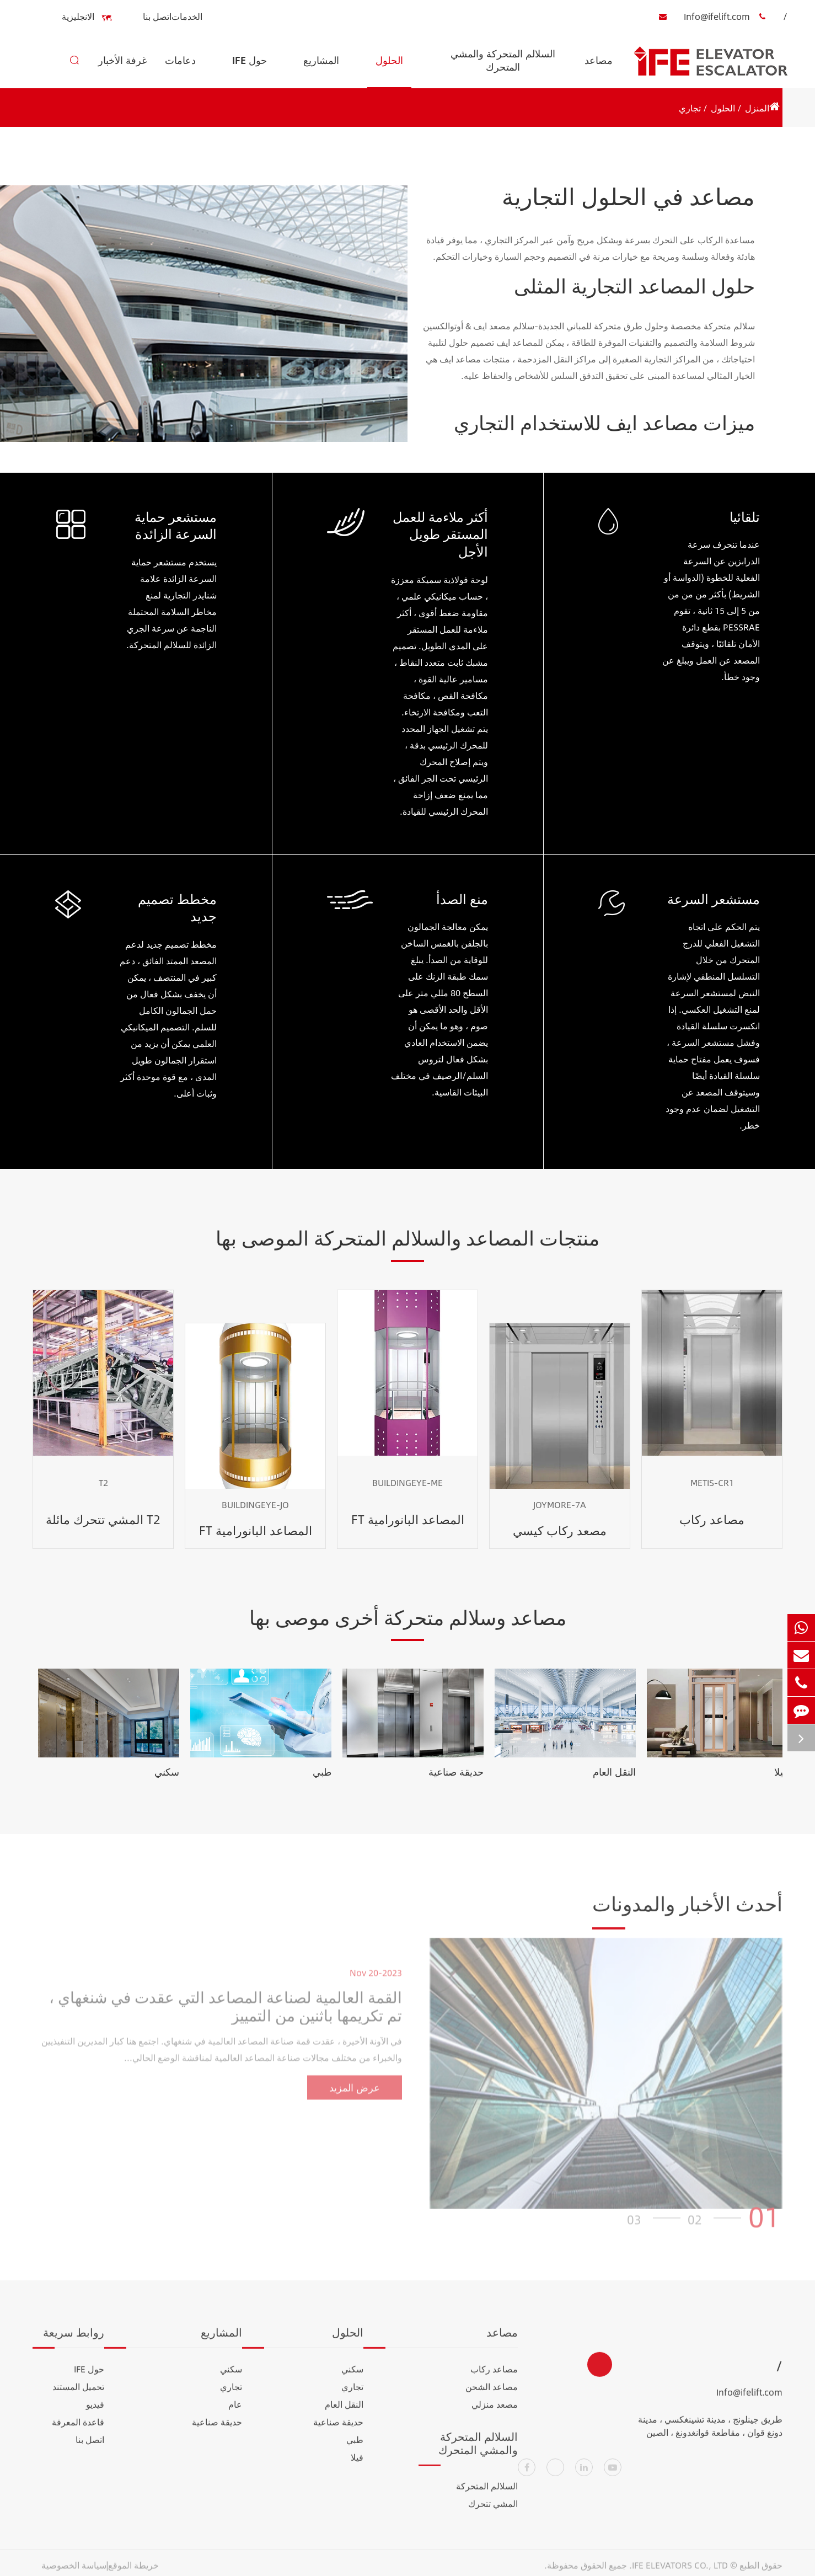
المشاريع (321, 70)
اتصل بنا (157, 16)
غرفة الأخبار (122, 70)
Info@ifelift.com (701, 16)
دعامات (180, 70)
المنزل (757, 108)
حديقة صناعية (456, 1772)
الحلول (389, 70)
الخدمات (186, 16)
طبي (322, 1772)
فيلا (781, 1772)
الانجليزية (85, 17)
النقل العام (614, 1772)
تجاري (690, 108)
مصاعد (599, 70)
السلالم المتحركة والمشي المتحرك (503, 67)
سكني (166, 1772)
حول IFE (249, 70)
